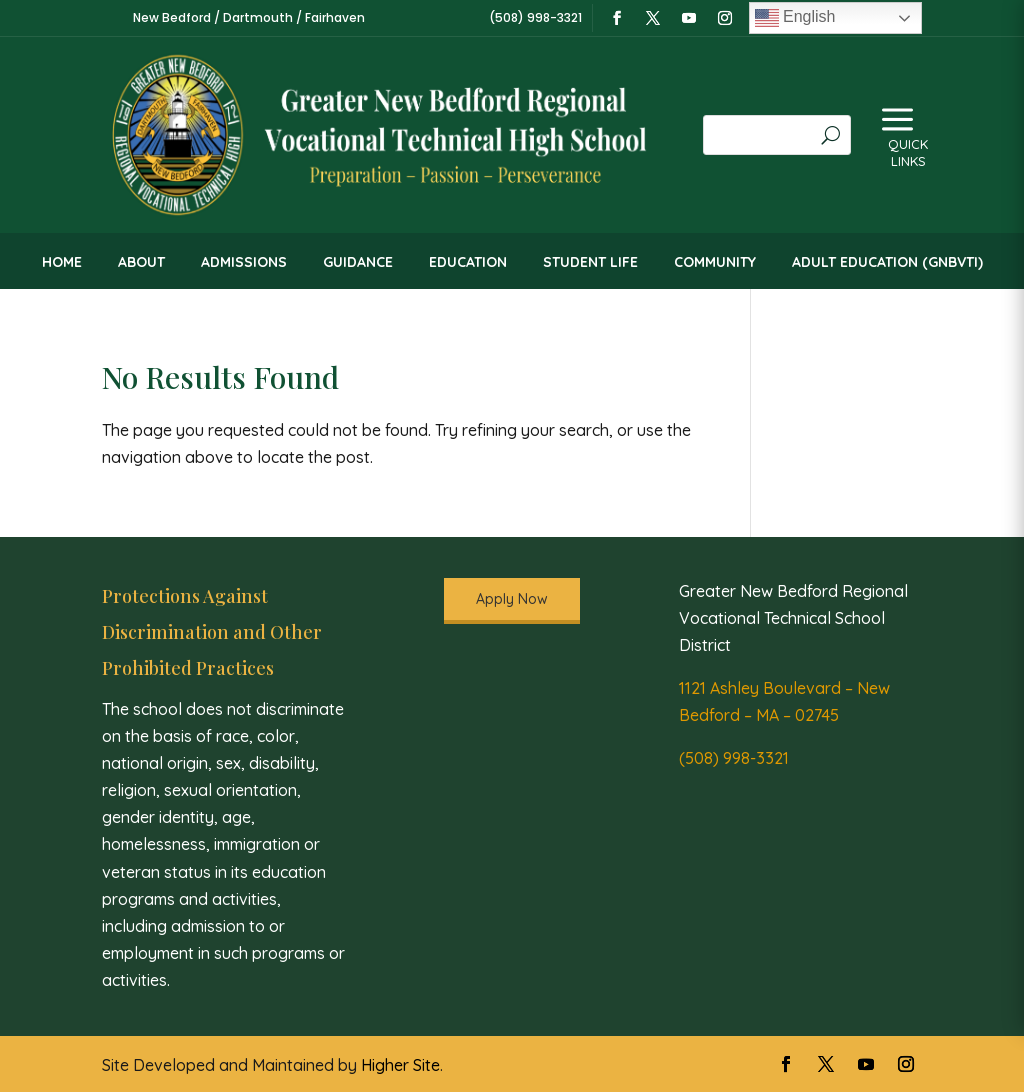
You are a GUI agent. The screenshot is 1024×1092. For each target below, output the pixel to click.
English (795, 18)
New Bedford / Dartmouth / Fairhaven (249, 17)
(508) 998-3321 (734, 758)
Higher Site (400, 1065)
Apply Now (512, 599)
